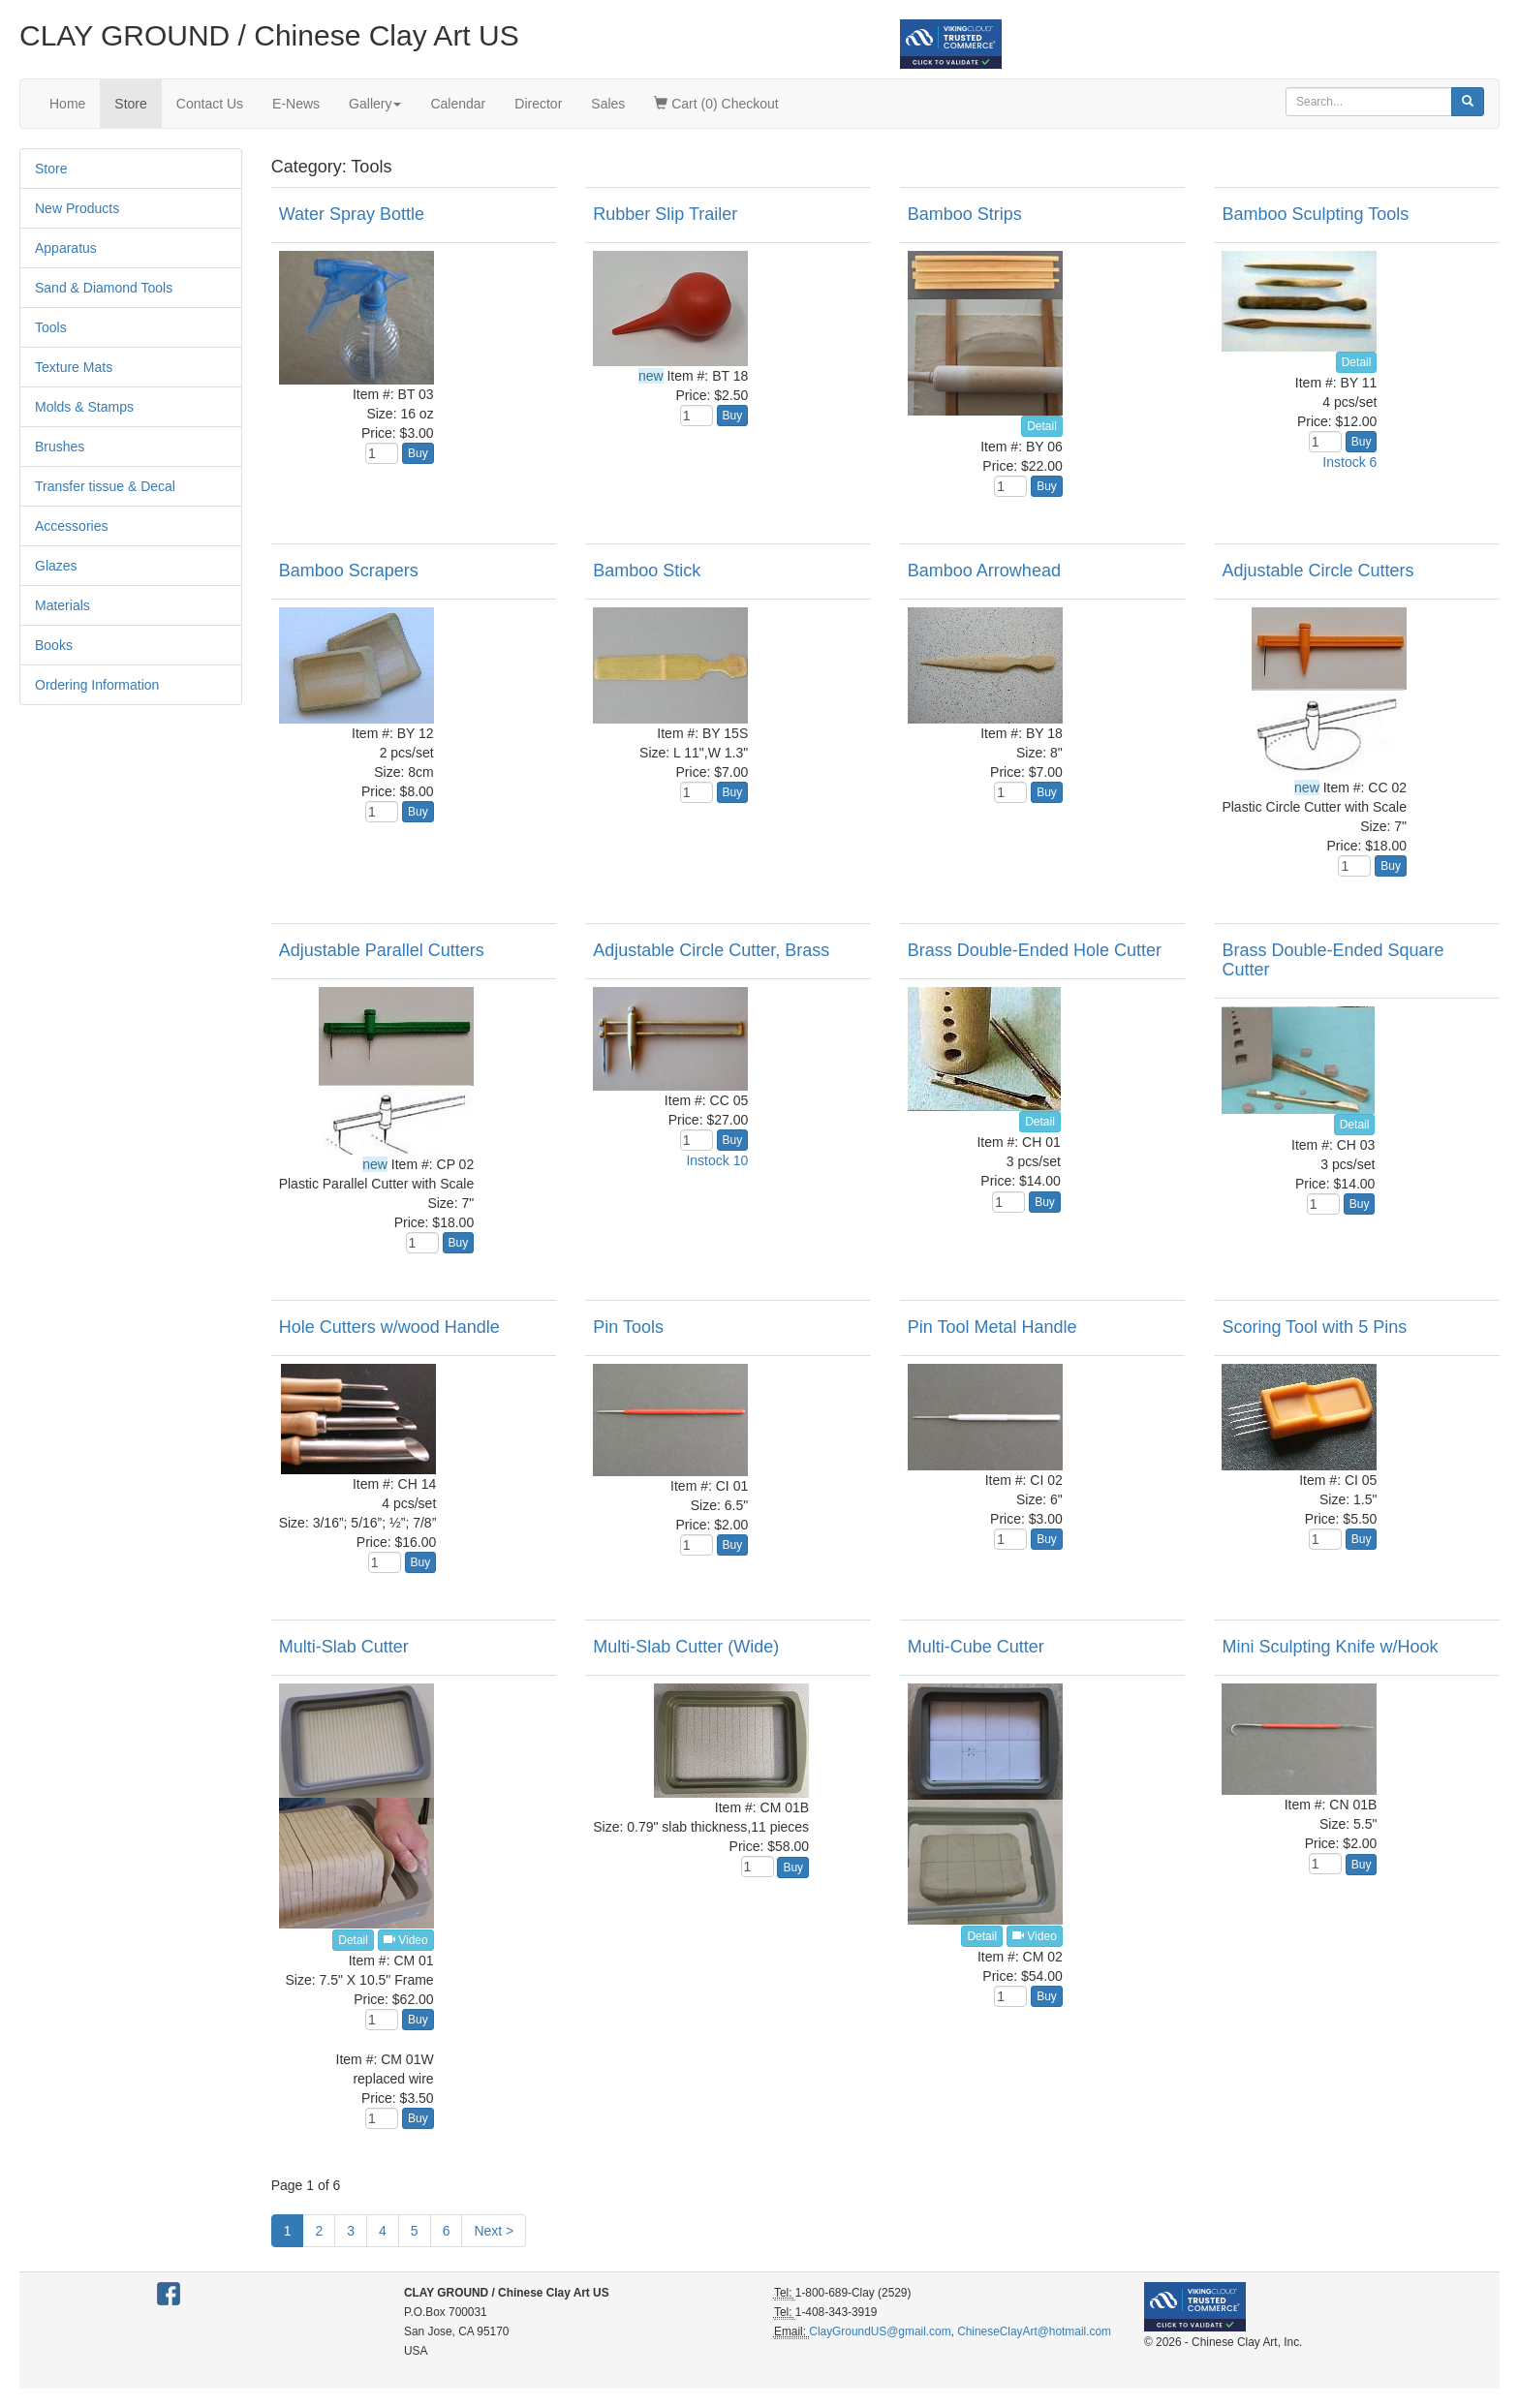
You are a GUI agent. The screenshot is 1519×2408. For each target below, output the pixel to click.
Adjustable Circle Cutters (1317, 570)
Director (538, 103)
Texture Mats (73, 367)
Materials (62, 605)
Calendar (457, 103)
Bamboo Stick (646, 570)
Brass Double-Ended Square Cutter (1332, 960)
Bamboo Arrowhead (984, 570)
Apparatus (66, 248)
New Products (77, 208)
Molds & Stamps (84, 407)
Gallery (375, 103)
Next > (493, 2230)
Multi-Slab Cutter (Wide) (686, 1646)
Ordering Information (97, 685)
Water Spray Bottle (351, 214)
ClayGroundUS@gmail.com (879, 2331)
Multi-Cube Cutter (976, 1646)
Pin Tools (628, 1327)
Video (406, 1940)
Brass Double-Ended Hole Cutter (1035, 950)
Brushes (59, 446)
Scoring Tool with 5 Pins (1314, 1327)
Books (54, 645)
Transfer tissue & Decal (105, 486)
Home (67, 103)
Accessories (71, 526)
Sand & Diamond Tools (103, 287)
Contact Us (209, 103)
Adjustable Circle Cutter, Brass (711, 950)
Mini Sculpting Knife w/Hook (1330, 1646)
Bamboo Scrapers (348, 570)
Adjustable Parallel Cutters (381, 950)
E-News (296, 103)
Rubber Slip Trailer (665, 214)
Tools (51, 327)
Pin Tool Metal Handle (992, 1327)
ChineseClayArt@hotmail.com (1034, 2331)
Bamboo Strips (965, 214)
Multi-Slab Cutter (344, 1646)
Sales (608, 103)
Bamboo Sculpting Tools (1315, 214)
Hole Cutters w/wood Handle (389, 1327)
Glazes (56, 565)
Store (130, 103)
